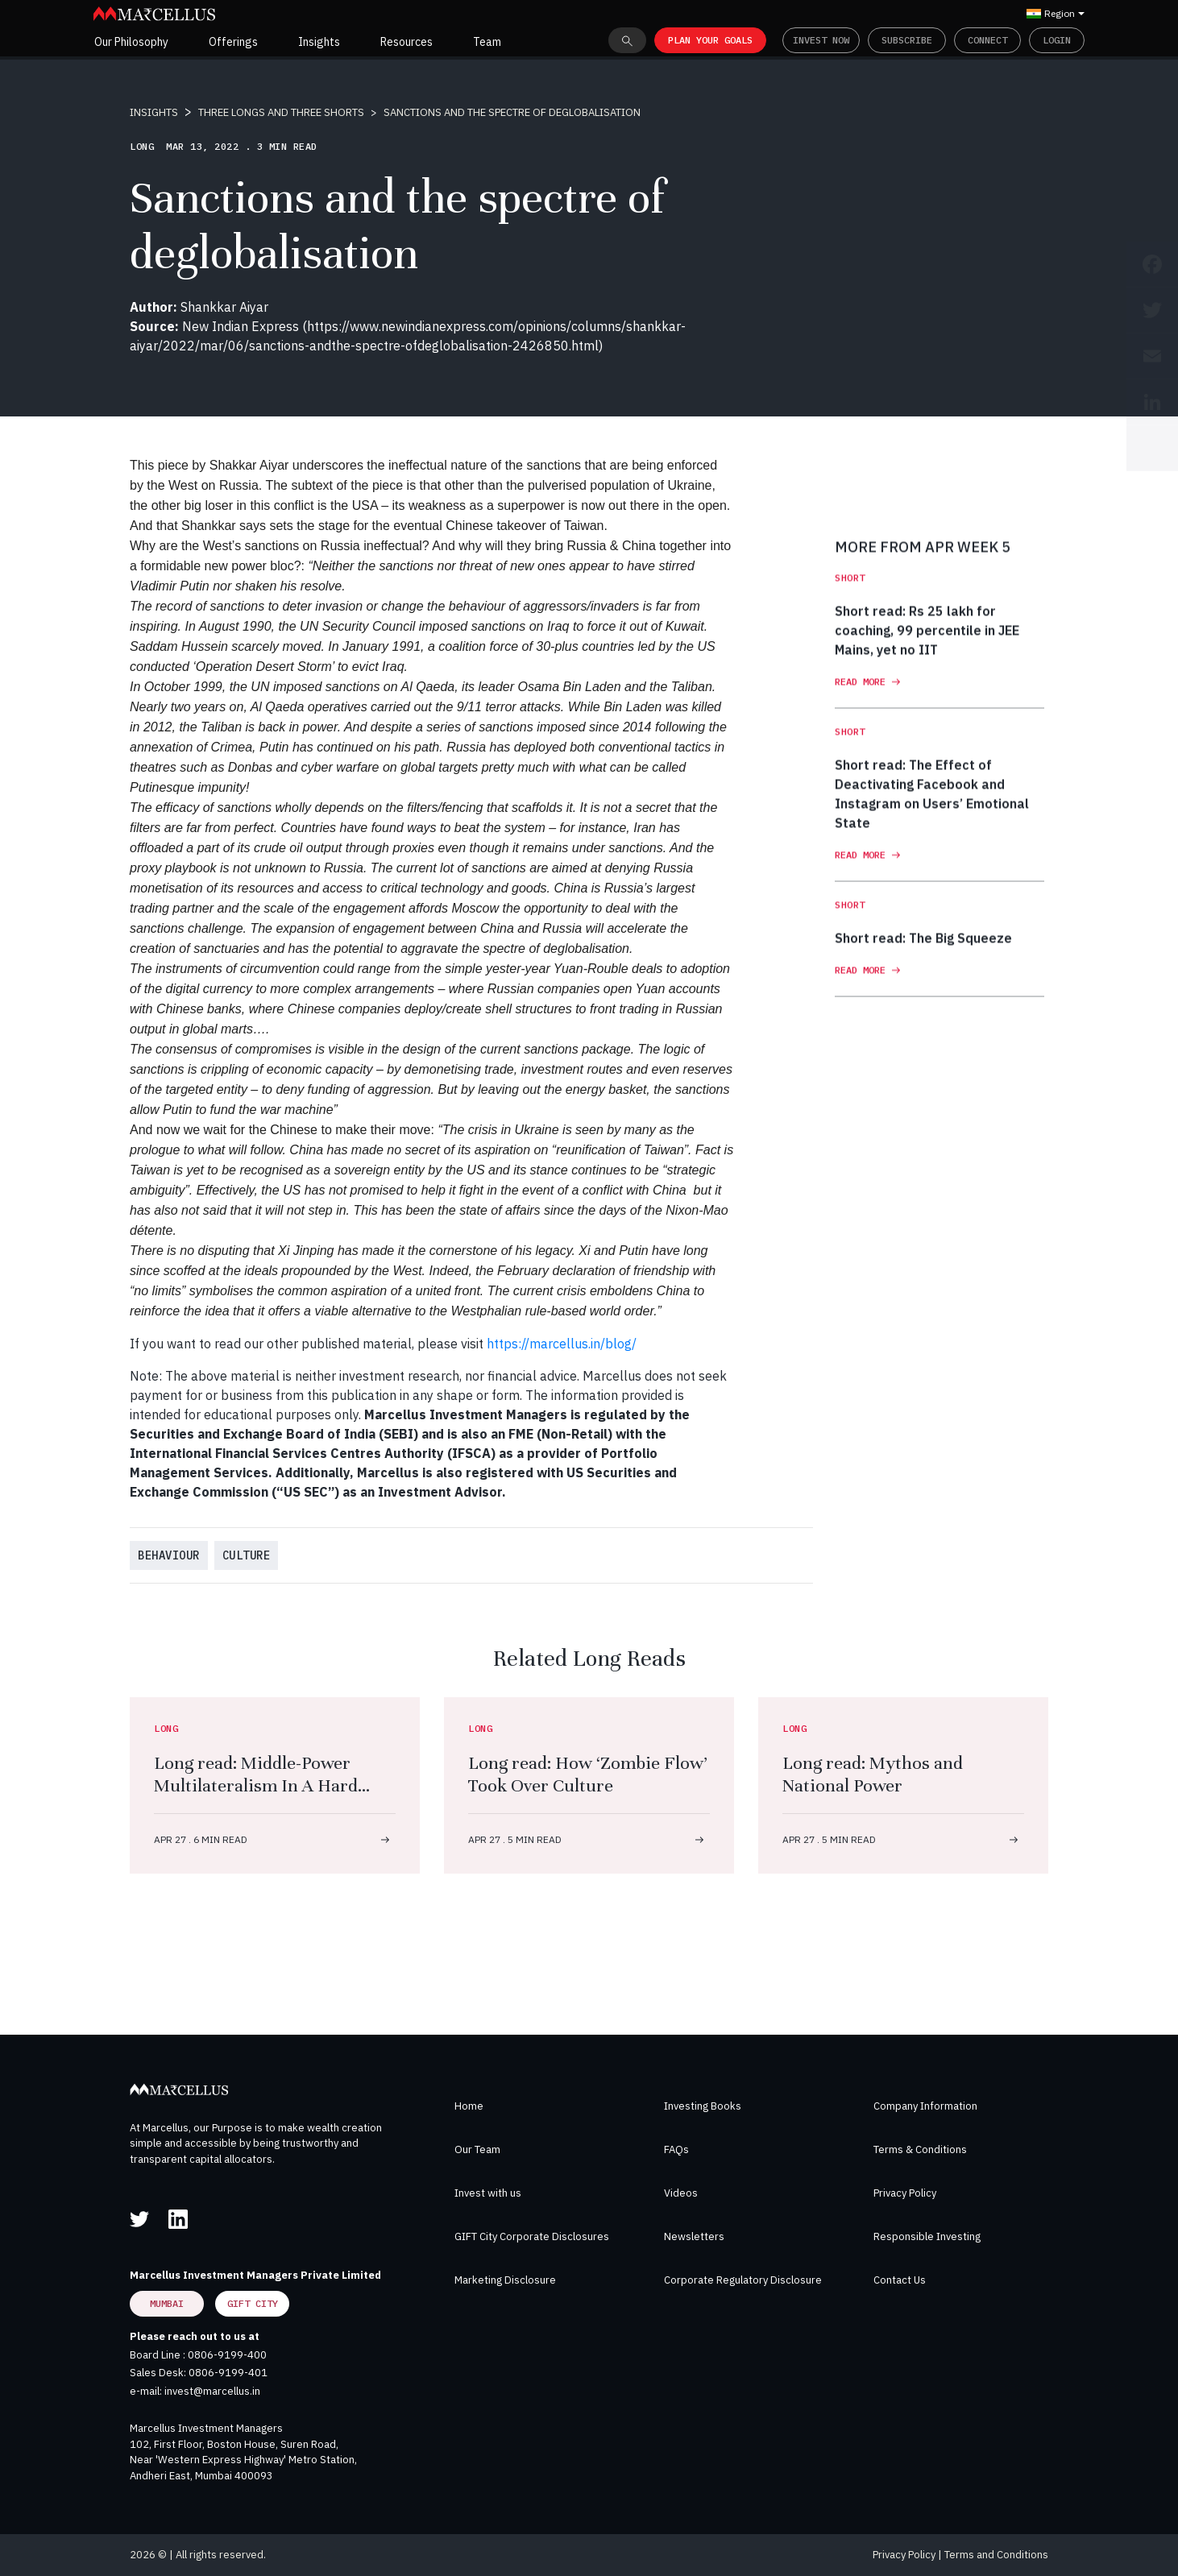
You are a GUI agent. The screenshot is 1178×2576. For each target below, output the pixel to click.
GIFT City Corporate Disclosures (531, 2236)
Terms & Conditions (920, 2149)
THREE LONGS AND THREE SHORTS (281, 112)
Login (1057, 40)
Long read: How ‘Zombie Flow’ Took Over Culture (587, 1774)
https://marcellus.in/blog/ (562, 1344)
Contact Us (899, 2280)
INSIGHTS (154, 112)
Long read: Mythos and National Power (872, 1774)
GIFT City (252, 2303)
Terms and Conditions (996, 2555)
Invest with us (487, 2193)
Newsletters (694, 2236)
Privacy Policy (904, 2193)
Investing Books (702, 2106)
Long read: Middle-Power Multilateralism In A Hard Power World (256, 1785)
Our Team (477, 2149)
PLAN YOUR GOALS (710, 40)
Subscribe (906, 40)
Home (468, 2106)
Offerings (233, 42)
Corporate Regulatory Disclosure (743, 2280)
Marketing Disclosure (505, 2280)
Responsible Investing (927, 2236)
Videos (681, 2193)
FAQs (676, 2149)
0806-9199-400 (227, 2355)
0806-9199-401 (228, 2372)
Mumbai (167, 2303)
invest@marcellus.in (212, 2391)
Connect (987, 40)
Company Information (925, 2106)
